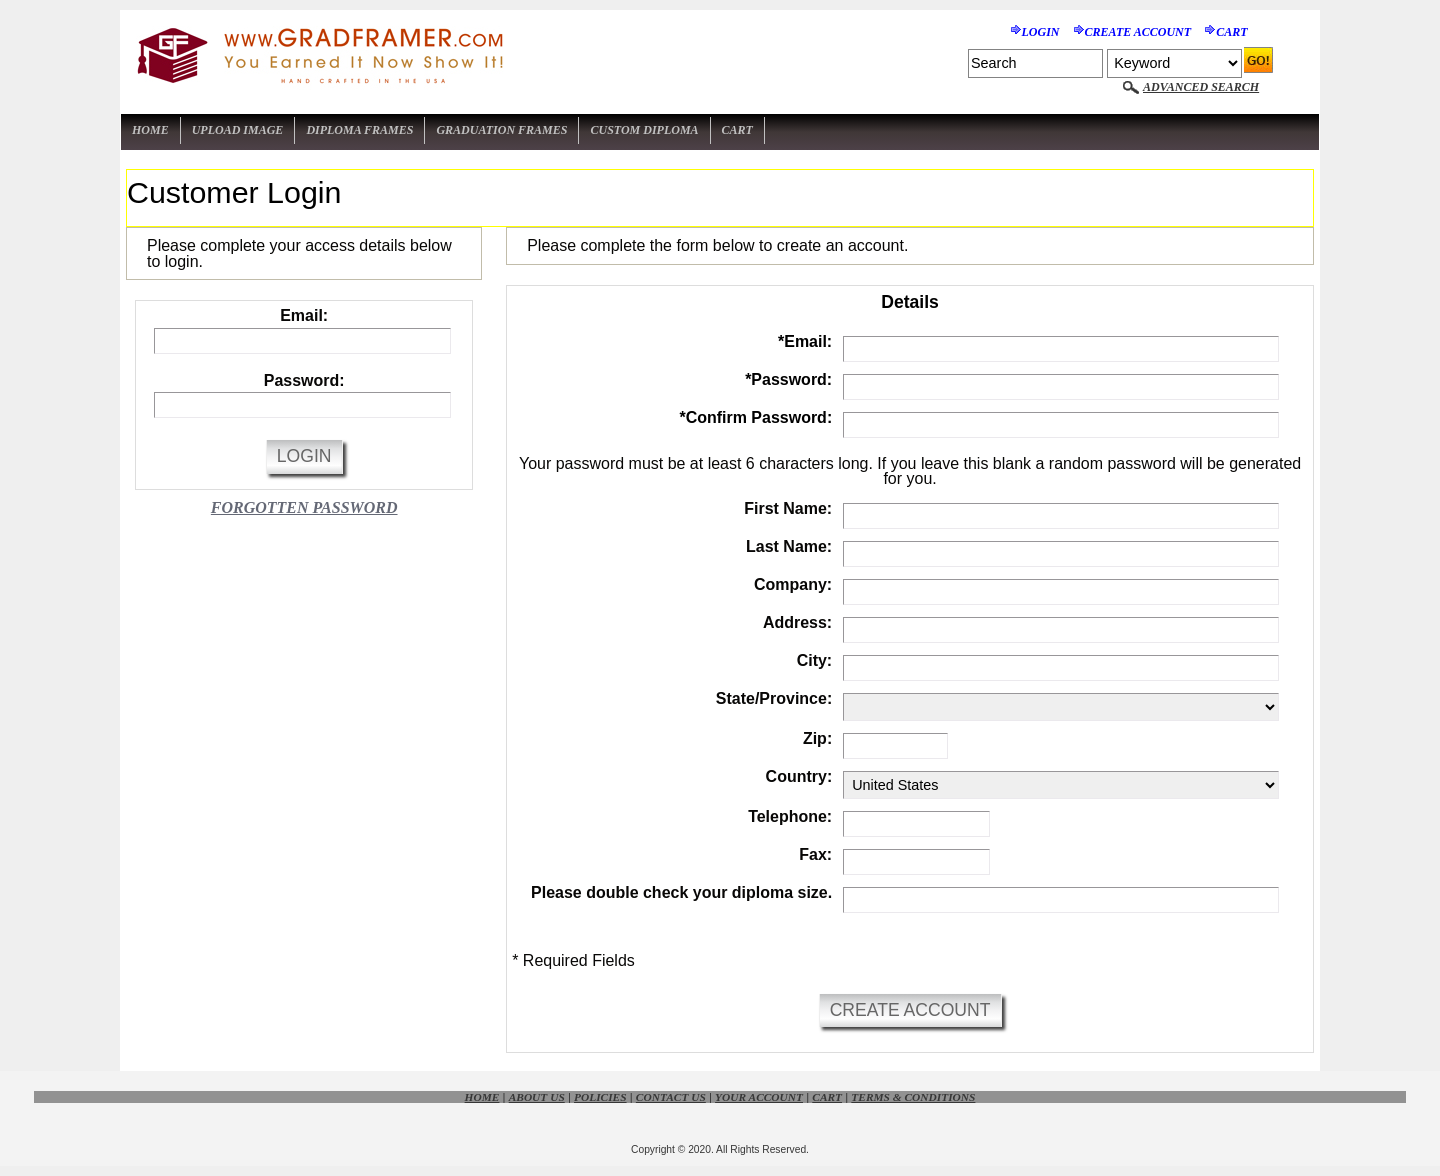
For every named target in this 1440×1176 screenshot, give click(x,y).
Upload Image (238, 130)
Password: (304, 380)
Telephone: (790, 816)
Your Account (759, 1097)
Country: (799, 776)
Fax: (815, 854)
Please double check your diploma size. (681, 892)
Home (150, 130)
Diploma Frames (359, 130)
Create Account (1138, 32)
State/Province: (774, 698)
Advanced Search (1201, 87)
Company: (793, 584)
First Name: (788, 508)
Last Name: (789, 546)
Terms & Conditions (913, 1097)
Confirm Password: (755, 417)
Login (1041, 32)
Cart (1231, 32)
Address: (797, 622)
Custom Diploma (644, 130)
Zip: (817, 738)
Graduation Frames (501, 130)
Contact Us (671, 1097)
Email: (304, 315)
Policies (600, 1097)
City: (815, 660)
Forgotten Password (304, 507)
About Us (537, 1097)
